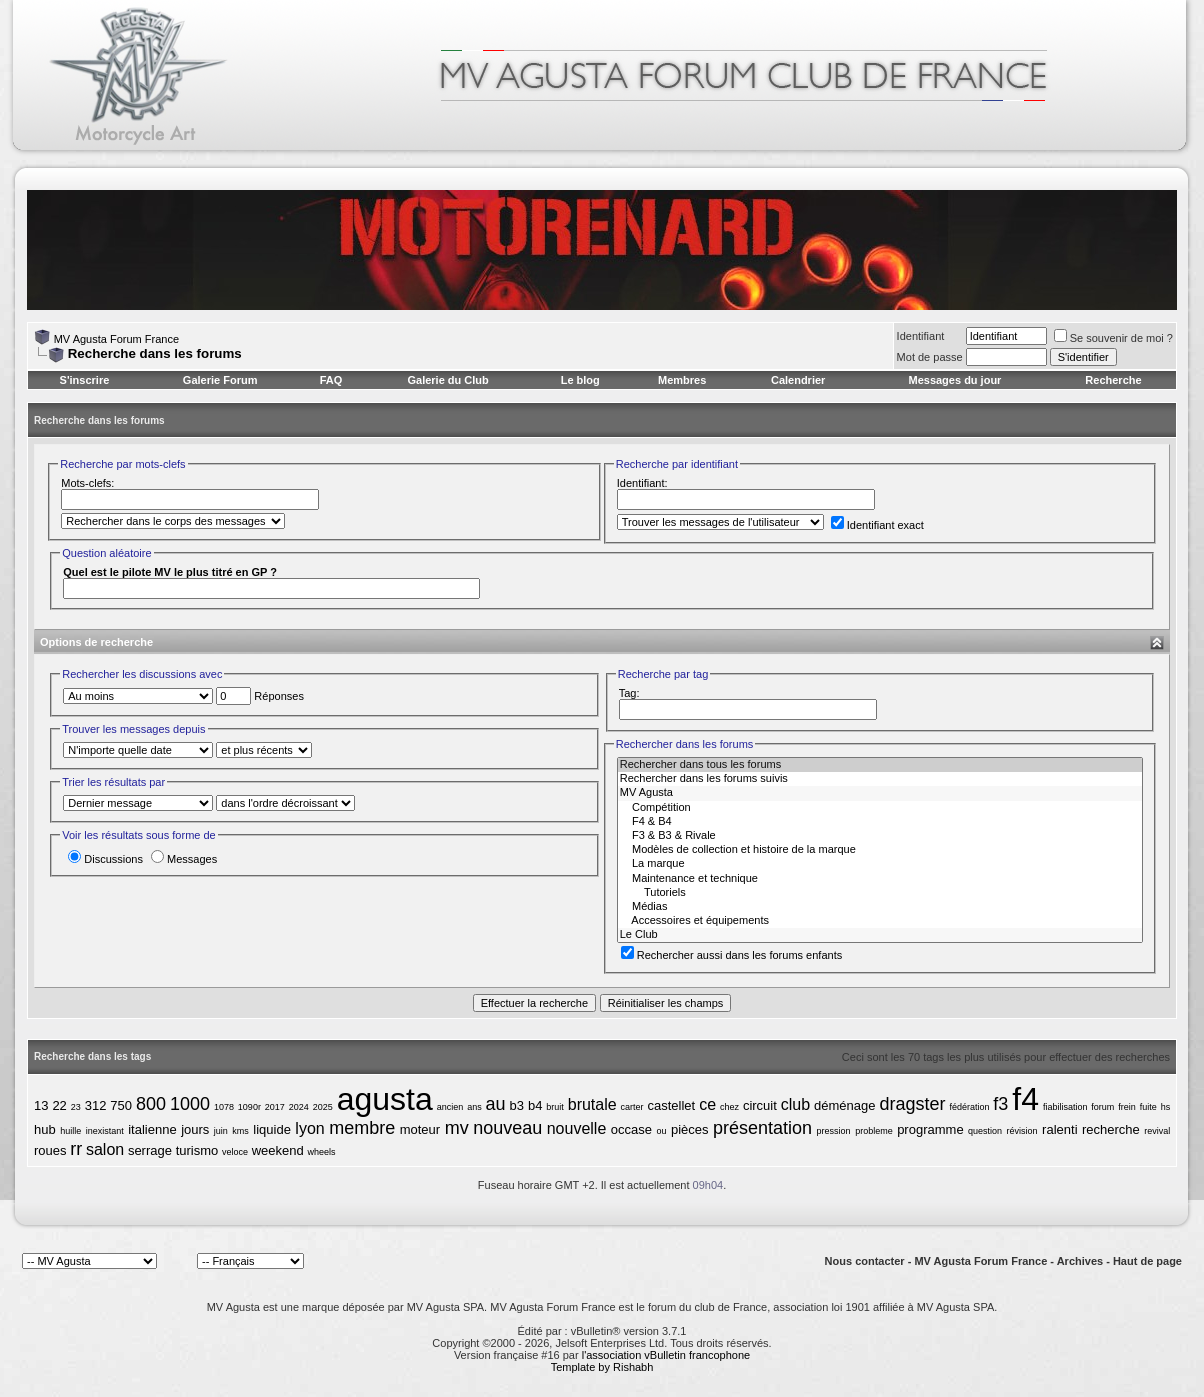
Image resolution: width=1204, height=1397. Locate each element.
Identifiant (921, 336)
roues (50, 1150)
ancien (450, 1107)
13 (41, 1105)
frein (1127, 1107)
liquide (272, 1129)
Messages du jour (954, 380)
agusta (385, 1099)
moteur (420, 1129)
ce (707, 1104)
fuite (1148, 1107)
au (496, 1104)
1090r (249, 1107)
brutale (592, 1104)
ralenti (1059, 1129)
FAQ (331, 380)
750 (121, 1105)
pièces (690, 1129)
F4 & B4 (880, 822)
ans (474, 1107)
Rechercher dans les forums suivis (880, 779)
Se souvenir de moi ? (1113, 338)
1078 (224, 1107)
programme (930, 1129)
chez (729, 1107)
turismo (197, 1150)
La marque (880, 864)
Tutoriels (880, 893)
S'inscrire (85, 380)
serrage (150, 1150)
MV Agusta (880, 793)
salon (105, 1149)
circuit (760, 1105)
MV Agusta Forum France (116, 339)
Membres (682, 380)
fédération (969, 1107)
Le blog (580, 380)
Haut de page (1147, 1261)
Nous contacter (865, 1261)
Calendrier (798, 380)
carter (632, 1107)
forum (1102, 1107)
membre (362, 1128)
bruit (555, 1107)
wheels (321, 1152)
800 (151, 1104)
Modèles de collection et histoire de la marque (880, 850)
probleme (874, 1131)
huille (70, 1131)
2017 (275, 1107)
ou (661, 1131)
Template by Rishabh (602, 1367)
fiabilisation (1065, 1107)
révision (1022, 1131)
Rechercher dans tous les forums (880, 765)
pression (834, 1131)
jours (195, 1129)
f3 (1000, 1104)
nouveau (507, 1128)
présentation (762, 1128)
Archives (1080, 1261)
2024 (299, 1107)
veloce (235, 1152)
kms (240, 1131)
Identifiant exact (877, 525)
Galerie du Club (447, 380)
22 (59, 1105)
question (985, 1131)
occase (631, 1129)
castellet (672, 1105)
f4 (1025, 1099)
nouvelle (577, 1128)
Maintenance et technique (880, 879)
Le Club (880, 935)
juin (221, 1131)
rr (76, 1149)
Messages (184, 859)
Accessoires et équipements (880, 921)
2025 (323, 1107)
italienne (152, 1129)
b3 (517, 1105)
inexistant (105, 1131)
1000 (190, 1104)
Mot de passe (930, 357)
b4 (535, 1105)
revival (1157, 1131)
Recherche (1113, 380)
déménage (844, 1105)
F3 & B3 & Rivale (880, 836)
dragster (912, 1104)
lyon (309, 1128)
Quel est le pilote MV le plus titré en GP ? (170, 572)
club (795, 1104)
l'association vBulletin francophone (666, 1355)
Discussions (105, 859)
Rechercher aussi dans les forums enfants (731, 955)
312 (96, 1105)
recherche (1111, 1129)
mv (457, 1128)
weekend (278, 1150)
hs (1166, 1107)
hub (45, 1129)
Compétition (880, 808)
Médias (880, 907)
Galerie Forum (220, 380)
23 (76, 1107)
